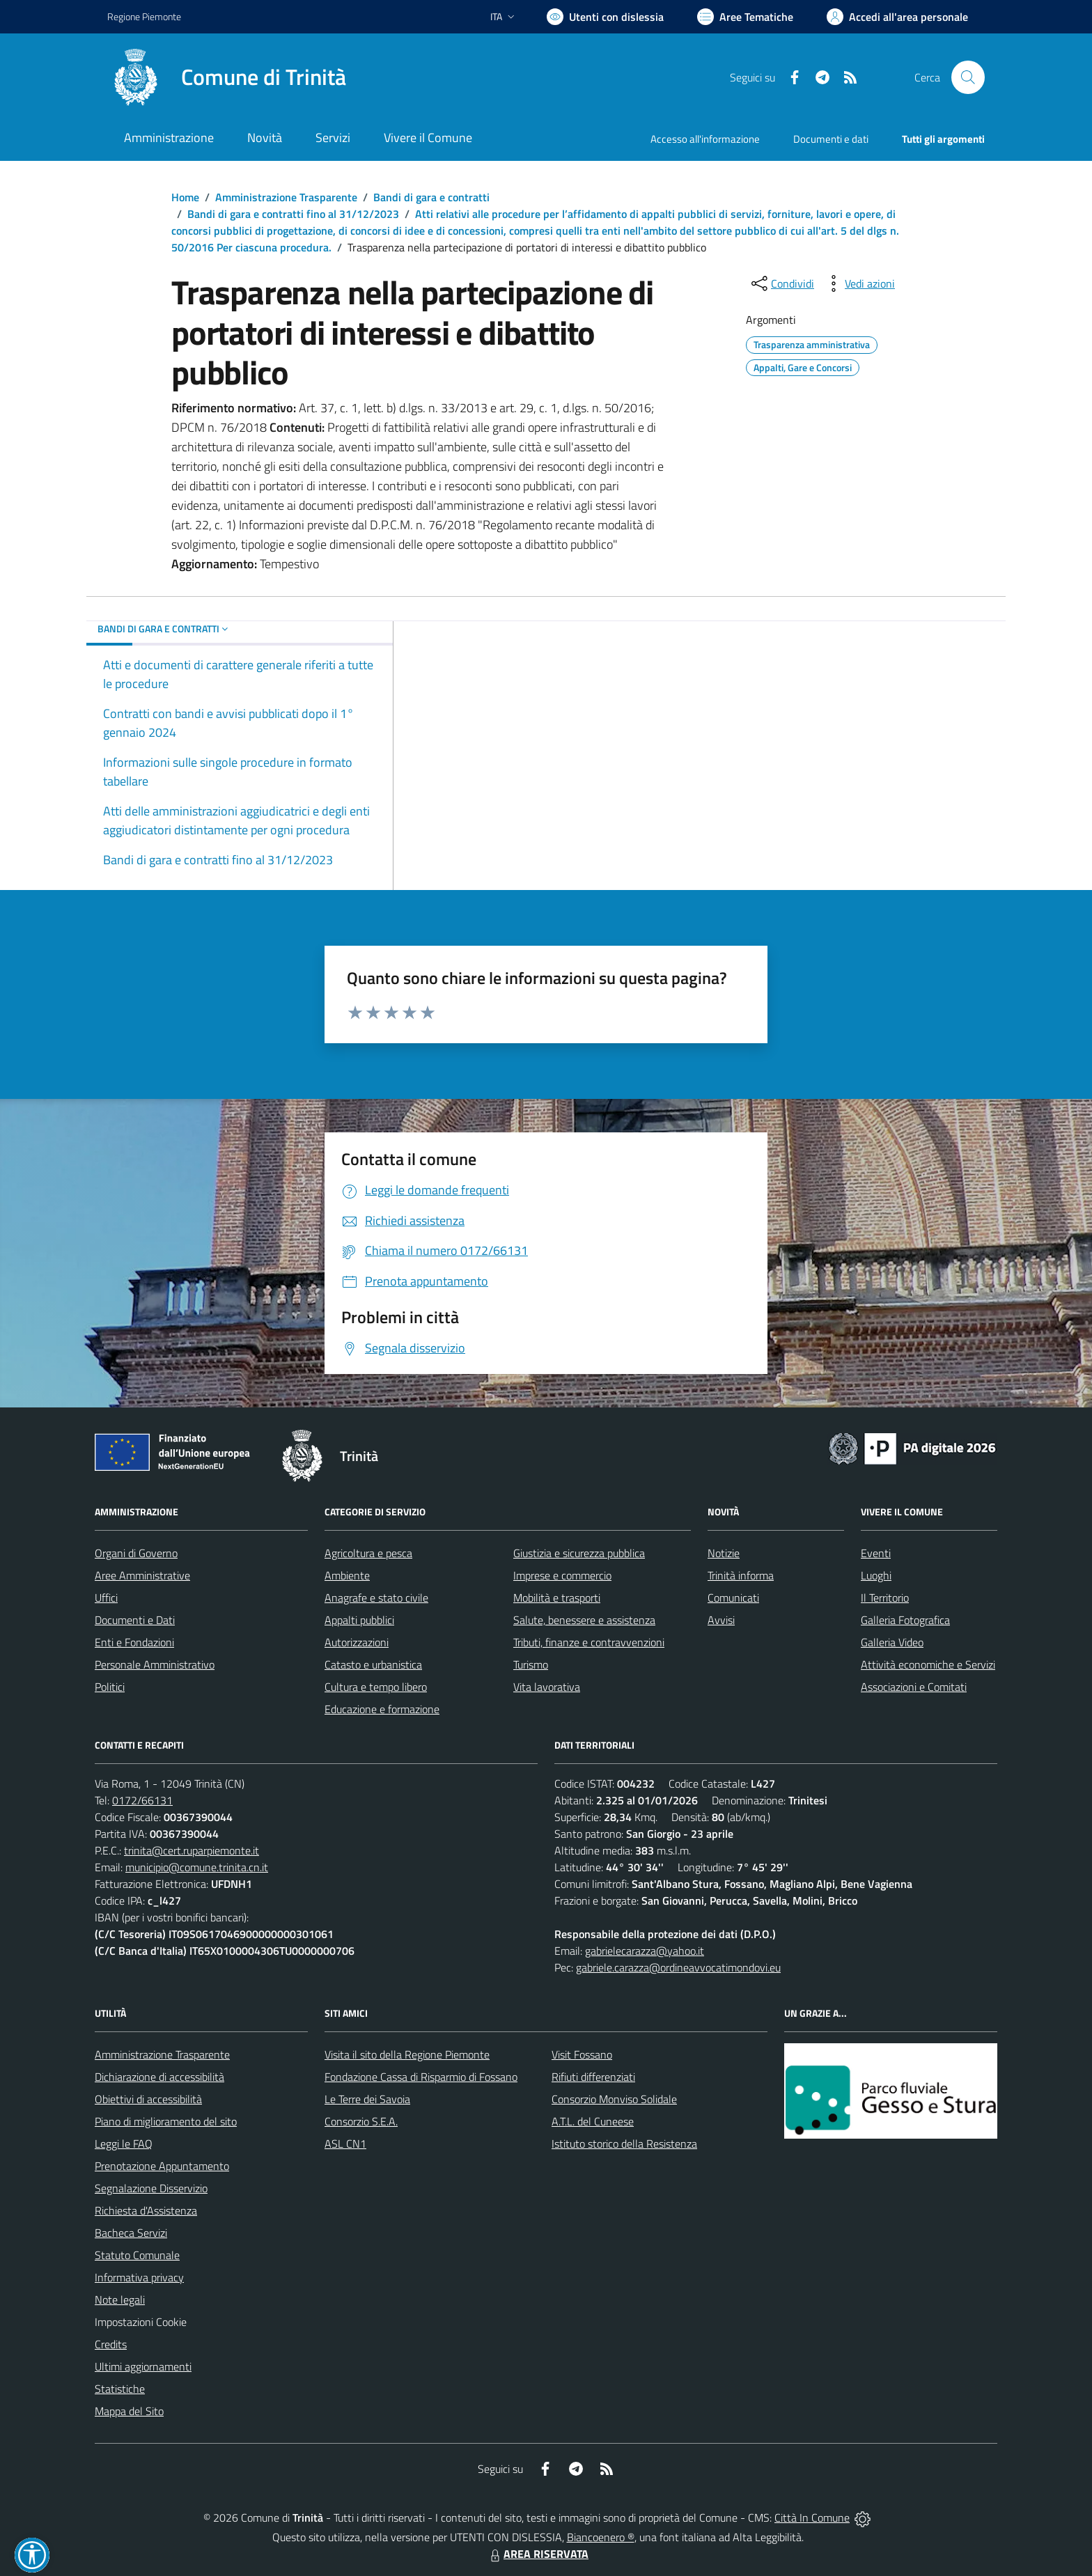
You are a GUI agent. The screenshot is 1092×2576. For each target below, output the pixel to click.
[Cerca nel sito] (968, 77)
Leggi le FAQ (124, 2143)
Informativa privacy (139, 2277)
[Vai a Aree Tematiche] (745, 16)
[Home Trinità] (226, 77)
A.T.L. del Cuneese (593, 2121)
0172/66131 (142, 1800)
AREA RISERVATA (537, 2553)
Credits (111, 2344)
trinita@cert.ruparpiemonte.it (191, 1850)
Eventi (876, 1553)
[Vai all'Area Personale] (897, 16)
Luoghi (876, 1575)
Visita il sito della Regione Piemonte (407, 2054)
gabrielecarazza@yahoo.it (644, 1950)
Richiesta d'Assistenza (146, 2210)
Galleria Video (892, 1642)
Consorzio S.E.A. (361, 2121)
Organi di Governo (136, 1553)
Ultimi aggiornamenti (143, 2366)
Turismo (530, 1664)
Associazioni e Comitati (914, 1686)
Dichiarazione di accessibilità (159, 2076)
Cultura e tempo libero (376, 1686)
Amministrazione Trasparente (286, 197)
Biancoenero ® (600, 2537)
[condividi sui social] (781, 283)
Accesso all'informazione (705, 139)
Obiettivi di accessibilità (148, 2099)
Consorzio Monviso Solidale (614, 2099)
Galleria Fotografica (905, 1619)
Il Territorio (885, 1597)
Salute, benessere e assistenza (584, 1619)
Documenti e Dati (135, 1619)
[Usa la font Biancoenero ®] (605, 16)
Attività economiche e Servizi (928, 1664)
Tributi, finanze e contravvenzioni (588, 1642)
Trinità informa (741, 1575)
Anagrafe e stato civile (376, 1597)
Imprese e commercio (562, 1575)
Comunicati (733, 1597)
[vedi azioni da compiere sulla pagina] (859, 283)
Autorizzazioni (357, 1642)
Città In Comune (812, 2517)
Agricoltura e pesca (368, 1553)
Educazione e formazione (382, 1709)
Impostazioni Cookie (141, 2321)
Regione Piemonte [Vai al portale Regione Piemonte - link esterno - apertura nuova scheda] (144, 16)
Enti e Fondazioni (134, 1642)
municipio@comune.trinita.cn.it (196, 1867)
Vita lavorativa (546, 1686)
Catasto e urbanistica (373, 1664)
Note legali (120, 2299)
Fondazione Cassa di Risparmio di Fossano (421, 2076)
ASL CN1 (345, 2143)
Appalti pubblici (359, 1619)
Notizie (724, 1553)
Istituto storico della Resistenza (624, 2143)
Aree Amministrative (142, 1575)
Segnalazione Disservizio (151, 2188)
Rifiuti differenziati (593, 2076)
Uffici (106, 1597)
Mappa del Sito (129, 2411)
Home (185, 197)
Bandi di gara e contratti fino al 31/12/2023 (293, 213)
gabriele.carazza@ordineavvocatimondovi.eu (678, 1967)
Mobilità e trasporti (556, 1597)
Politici (110, 1686)
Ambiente (347, 1575)
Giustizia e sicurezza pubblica (579, 1553)
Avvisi (721, 1619)
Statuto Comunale (137, 2255)
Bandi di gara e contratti (431, 197)
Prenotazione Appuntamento (162, 2165)
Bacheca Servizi (131, 2232)
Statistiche (120, 2388)
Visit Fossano (582, 2054)
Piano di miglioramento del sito (166, 2121)
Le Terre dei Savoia (367, 2099)
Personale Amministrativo (154, 1664)
